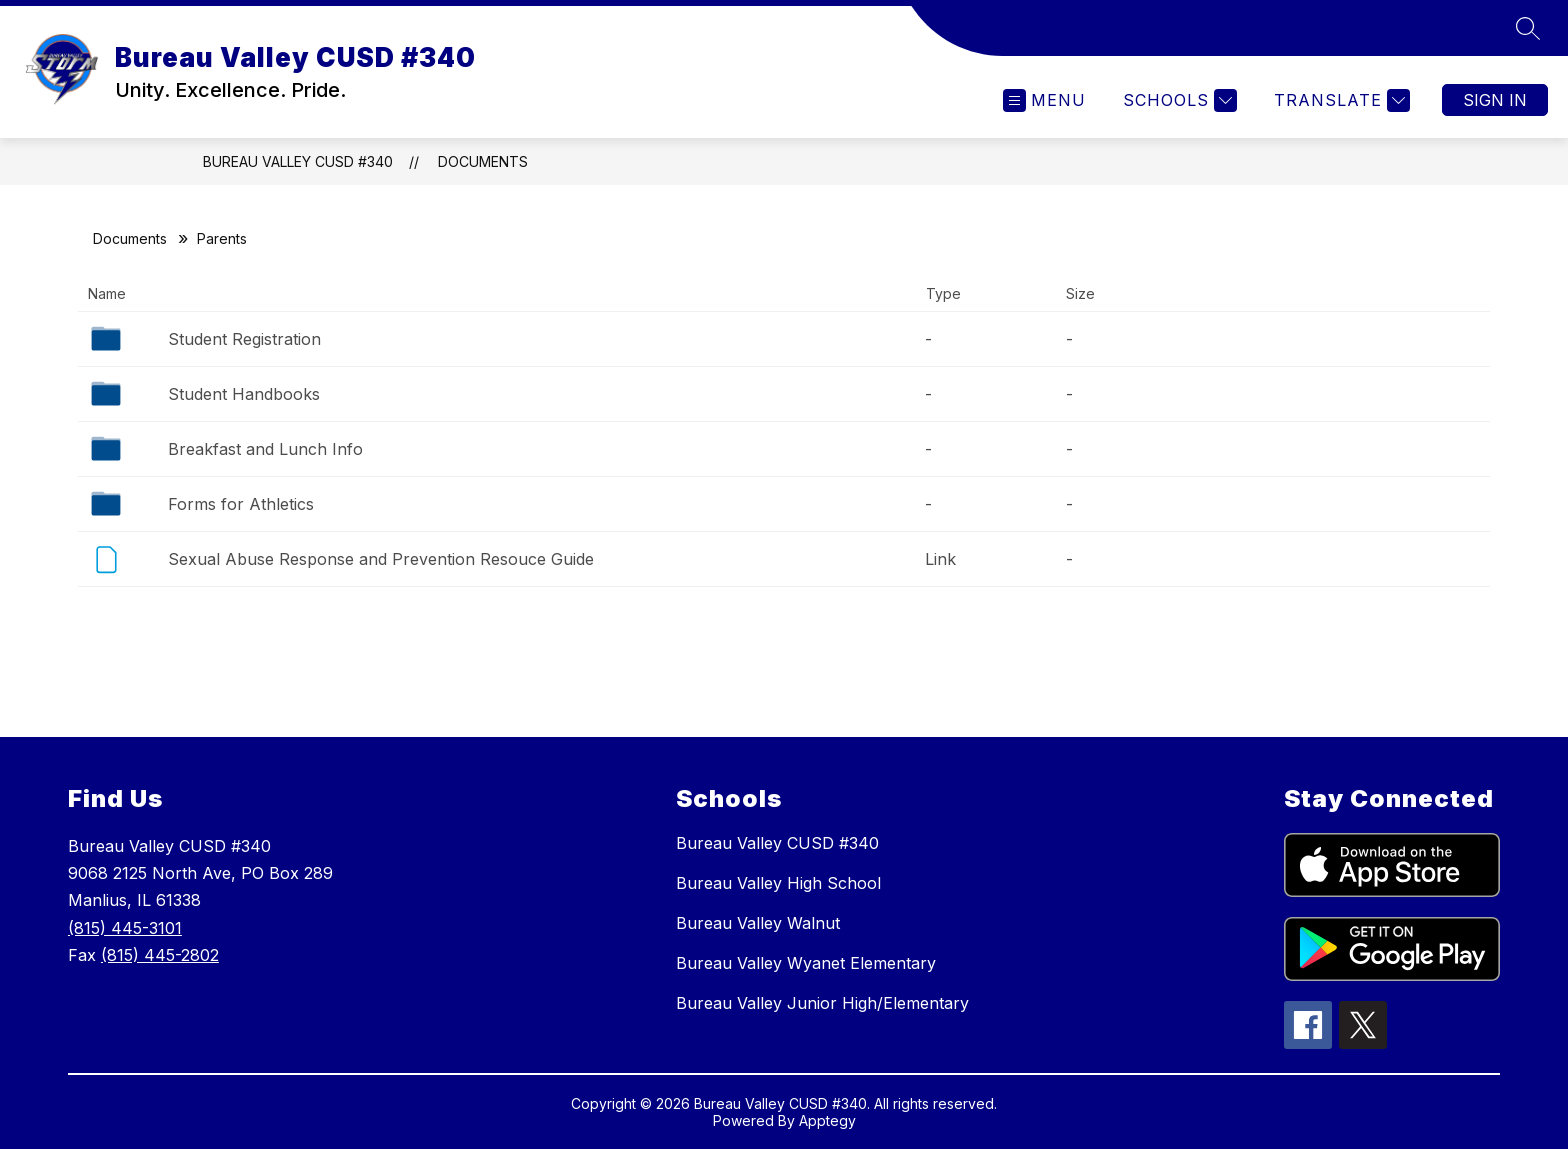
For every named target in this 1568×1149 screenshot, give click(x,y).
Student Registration (244, 339)
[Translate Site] (1339, 100)
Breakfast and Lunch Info (265, 449)
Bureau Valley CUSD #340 (298, 161)
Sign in (1495, 100)
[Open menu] (1044, 100)
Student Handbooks (244, 394)
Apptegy (827, 1120)
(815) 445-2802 (160, 955)
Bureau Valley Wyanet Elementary (806, 963)
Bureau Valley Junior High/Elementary (822, 1003)
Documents (483, 161)
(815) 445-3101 (125, 928)
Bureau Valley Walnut (758, 923)
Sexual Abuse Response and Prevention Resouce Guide (381, 559)
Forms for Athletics (241, 504)
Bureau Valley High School (778, 883)
